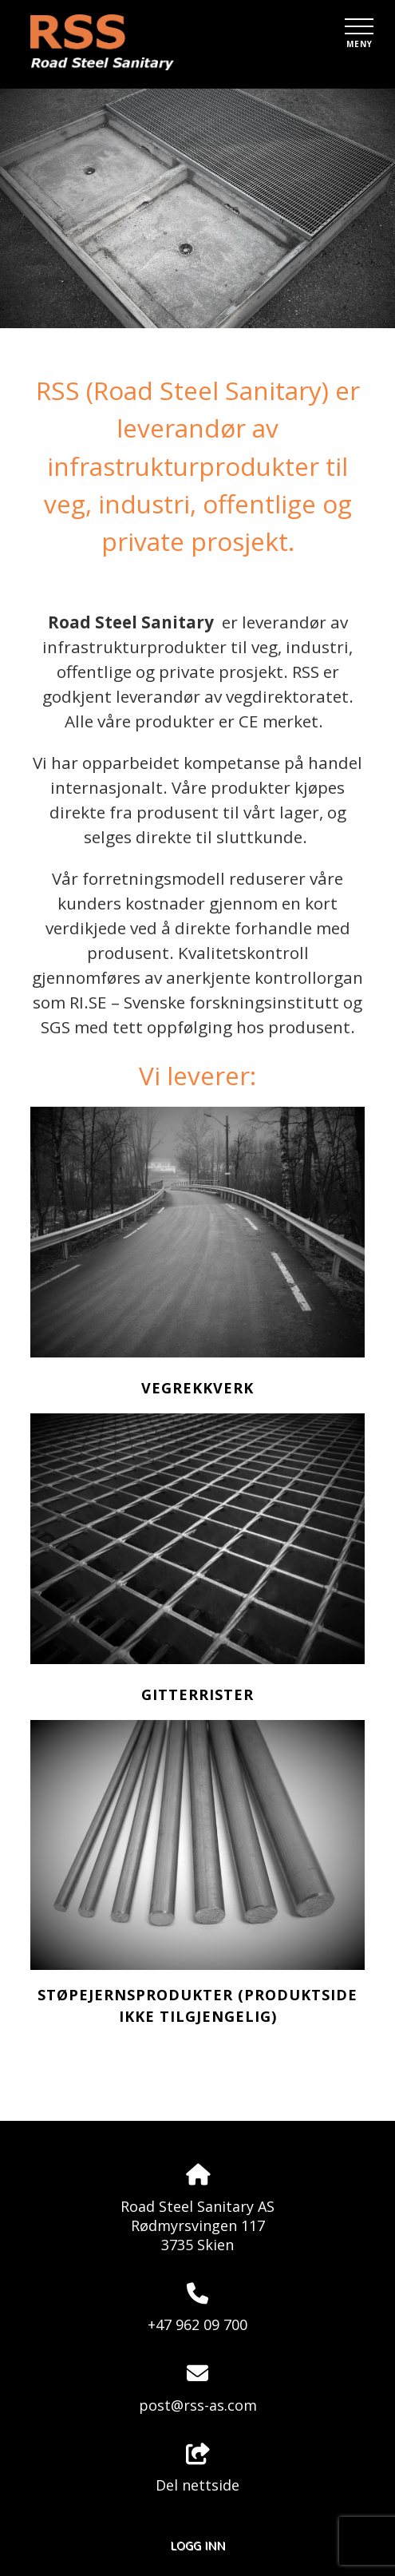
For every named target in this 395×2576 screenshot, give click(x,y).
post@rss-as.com (198, 2405)
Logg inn (197, 2545)
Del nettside (197, 2469)
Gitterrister (197, 1694)
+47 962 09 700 (197, 2324)
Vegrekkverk (197, 1387)
